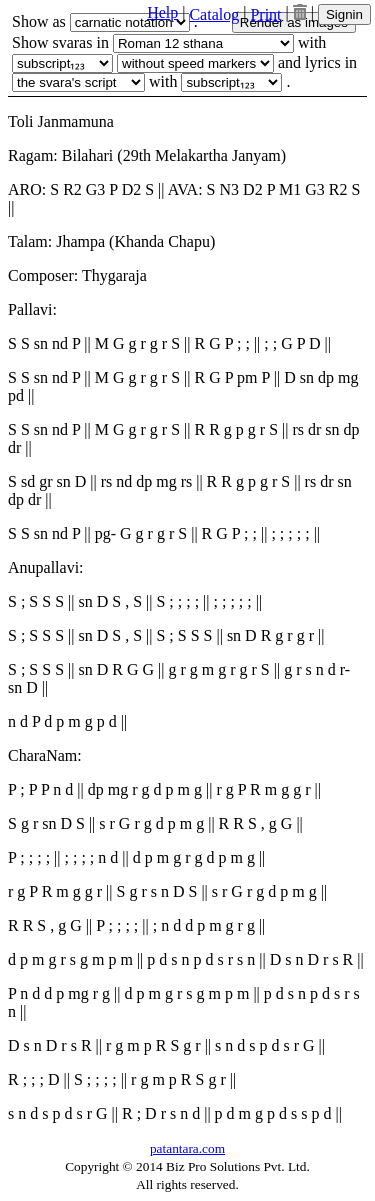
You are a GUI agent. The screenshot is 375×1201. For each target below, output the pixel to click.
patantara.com (187, 1148)
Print (265, 14)
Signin (344, 14)
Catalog (214, 14)
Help (162, 12)
